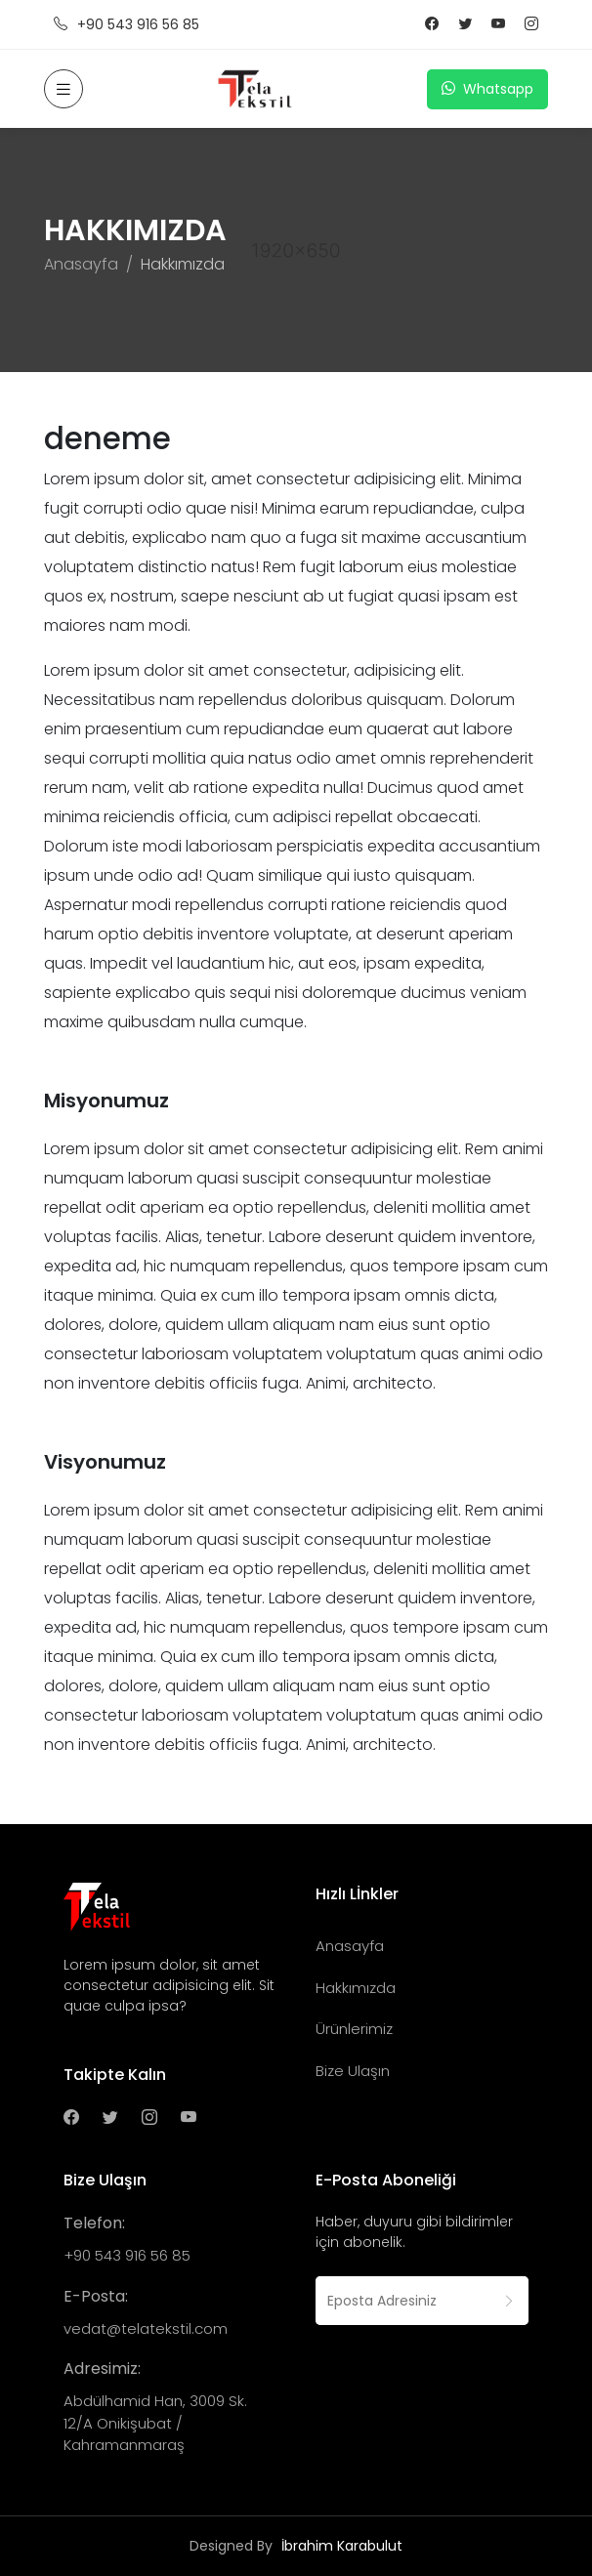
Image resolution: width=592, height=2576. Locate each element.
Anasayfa (81, 264)
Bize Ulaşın (353, 2070)
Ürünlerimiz (354, 2028)
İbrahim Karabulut (341, 2545)
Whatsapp (487, 89)
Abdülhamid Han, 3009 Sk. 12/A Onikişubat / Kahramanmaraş (155, 2422)
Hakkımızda (356, 1987)
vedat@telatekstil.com (145, 2328)
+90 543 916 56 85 (126, 25)
